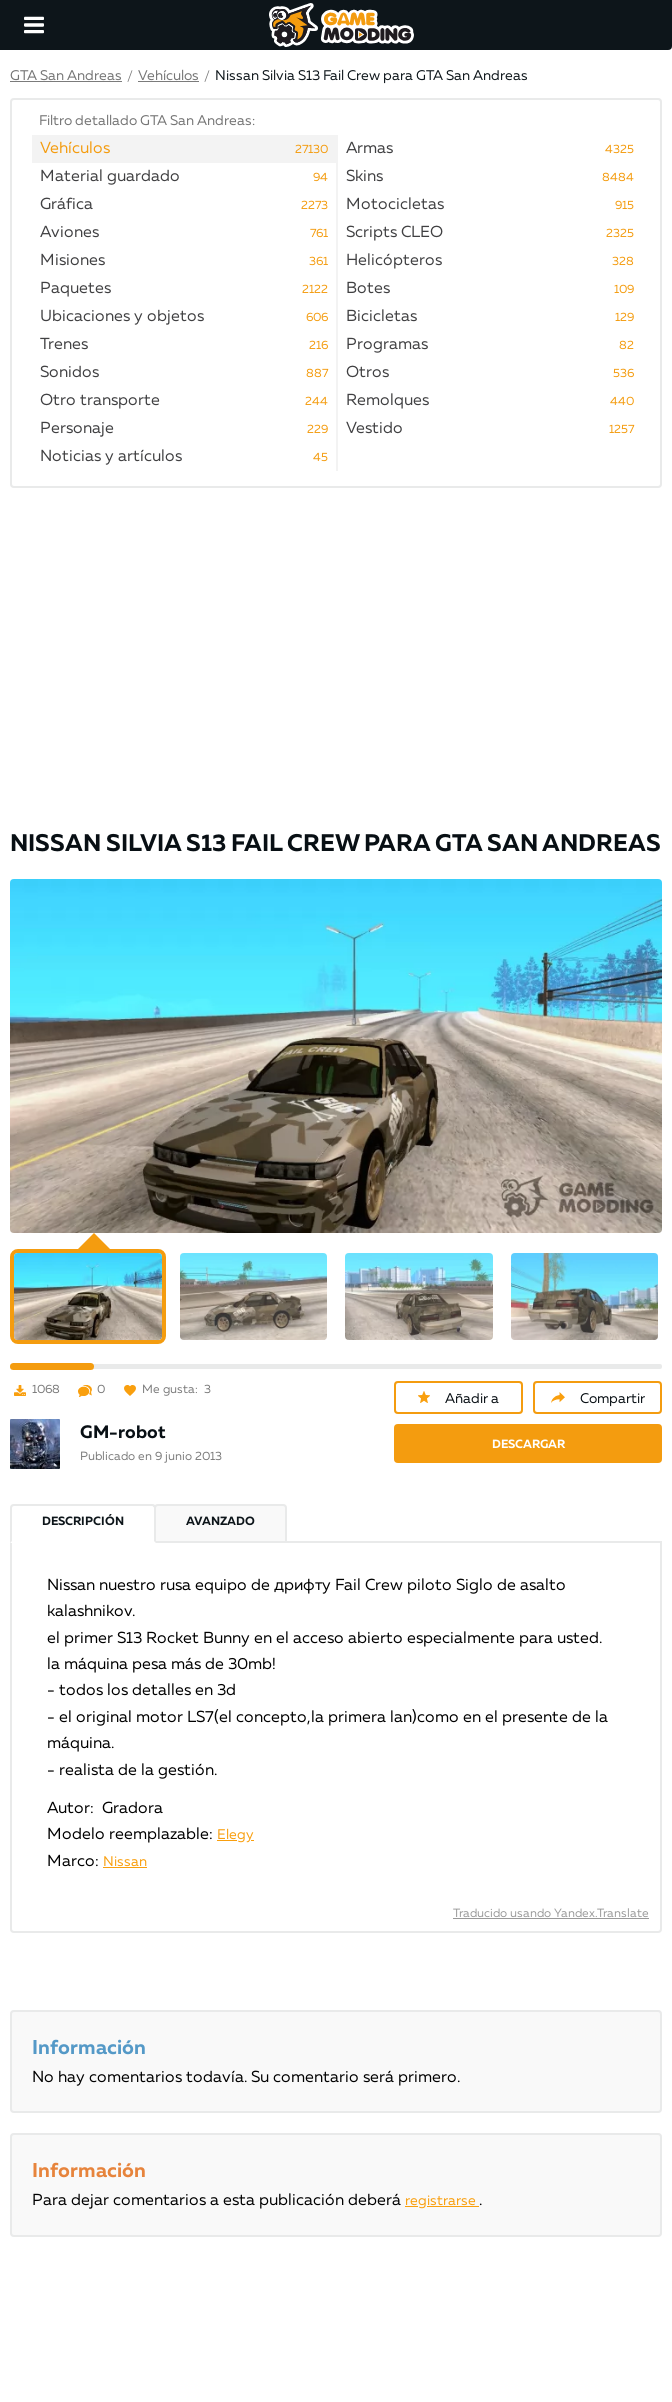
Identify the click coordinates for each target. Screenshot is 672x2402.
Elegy (235, 1835)
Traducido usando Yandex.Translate (551, 1914)
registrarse (442, 2201)
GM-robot (123, 1433)
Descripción (83, 1522)
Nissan (125, 1862)
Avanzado (220, 1522)
